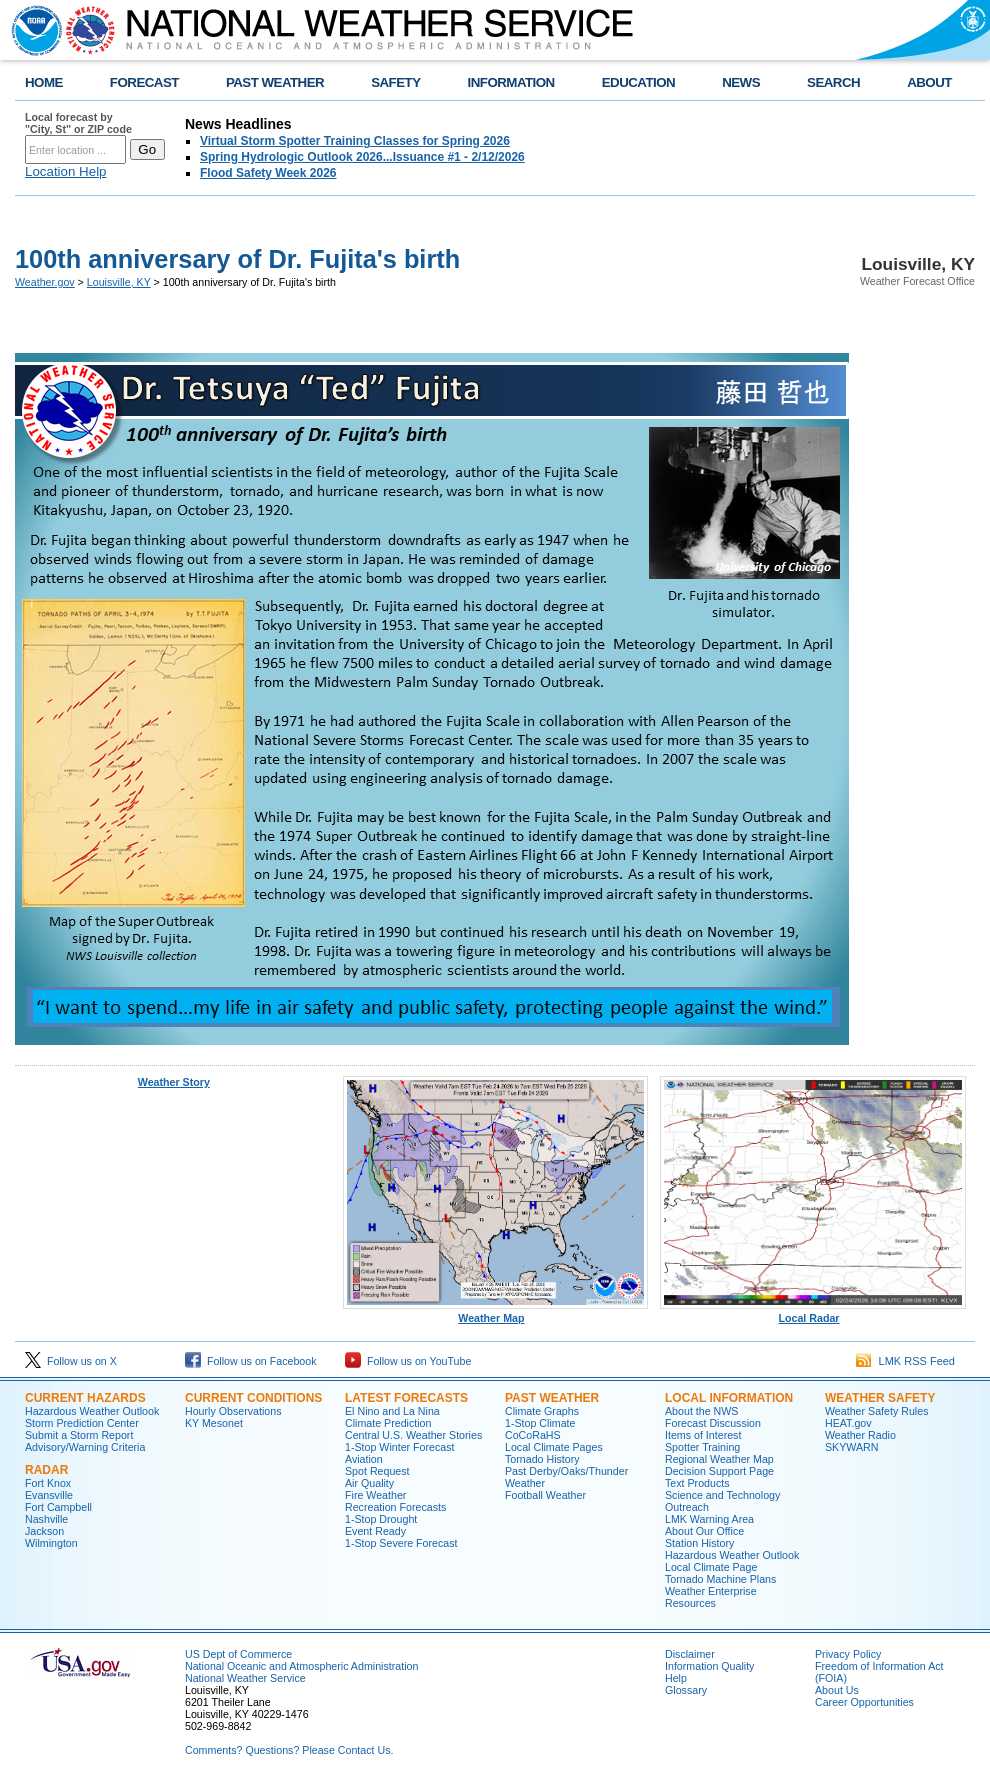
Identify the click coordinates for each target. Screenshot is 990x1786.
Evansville (49, 1495)
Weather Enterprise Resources (711, 1597)
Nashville (46, 1519)
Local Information (729, 1398)
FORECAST (144, 82)
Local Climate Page (711, 1567)
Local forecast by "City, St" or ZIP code (78, 123)
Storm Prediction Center (82, 1423)
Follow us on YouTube (408, 1361)
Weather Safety (880, 1398)
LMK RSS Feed (905, 1361)
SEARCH (833, 82)
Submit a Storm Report (79, 1435)
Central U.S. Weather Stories (413, 1435)
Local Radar (813, 1313)
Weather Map (496, 1313)
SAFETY (395, 82)
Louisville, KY (119, 282)
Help (676, 1678)
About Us (837, 1690)
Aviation (364, 1459)
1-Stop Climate (540, 1423)
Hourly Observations (233, 1411)
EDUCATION (638, 82)
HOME (44, 82)
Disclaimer (690, 1654)
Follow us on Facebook (251, 1361)
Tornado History (542, 1459)
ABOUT (929, 82)
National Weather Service (245, 1678)
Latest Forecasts (406, 1398)
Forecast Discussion (713, 1423)
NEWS (741, 82)
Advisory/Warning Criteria (85, 1447)
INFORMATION (511, 82)
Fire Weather (375, 1495)
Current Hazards (85, 1398)
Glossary (686, 1690)
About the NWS (701, 1411)
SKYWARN (851, 1447)
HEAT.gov (848, 1423)
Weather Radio (860, 1435)
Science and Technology (722, 1495)
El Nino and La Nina (392, 1411)
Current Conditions (253, 1398)
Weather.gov (45, 282)
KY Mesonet (214, 1423)
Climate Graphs (542, 1411)
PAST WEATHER (275, 82)
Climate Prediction (388, 1423)
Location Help (66, 171)
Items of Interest (703, 1435)
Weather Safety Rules (876, 1411)
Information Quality (709, 1666)
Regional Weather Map (719, 1459)
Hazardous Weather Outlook (92, 1411)
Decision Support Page (719, 1471)
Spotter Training (702, 1447)
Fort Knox (48, 1483)
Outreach (687, 1507)
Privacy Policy (848, 1654)
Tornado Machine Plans (720, 1579)
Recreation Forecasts (395, 1507)
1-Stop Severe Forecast (401, 1543)
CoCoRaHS (533, 1435)
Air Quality (369, 1483)
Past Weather (552, 1398)
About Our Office (704, 1531)
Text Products (697, 1483)
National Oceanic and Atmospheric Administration (301, 1666)
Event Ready (375, 1531)
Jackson (44, 1531)
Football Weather (545, 1495)
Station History (699, 1543)
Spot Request (377, 1471)
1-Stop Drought (381, 1519)
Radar (46, 1470)
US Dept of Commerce (238, 1654)
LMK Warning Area (709, 1519)
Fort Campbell (58, 1507)
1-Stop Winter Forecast (400, 1447)
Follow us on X (71, 1361)
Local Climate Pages (554, 1447)
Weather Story (174, 1082)
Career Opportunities (864, 1702)
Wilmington (51, 1543)
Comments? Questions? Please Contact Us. (289, 1750)
